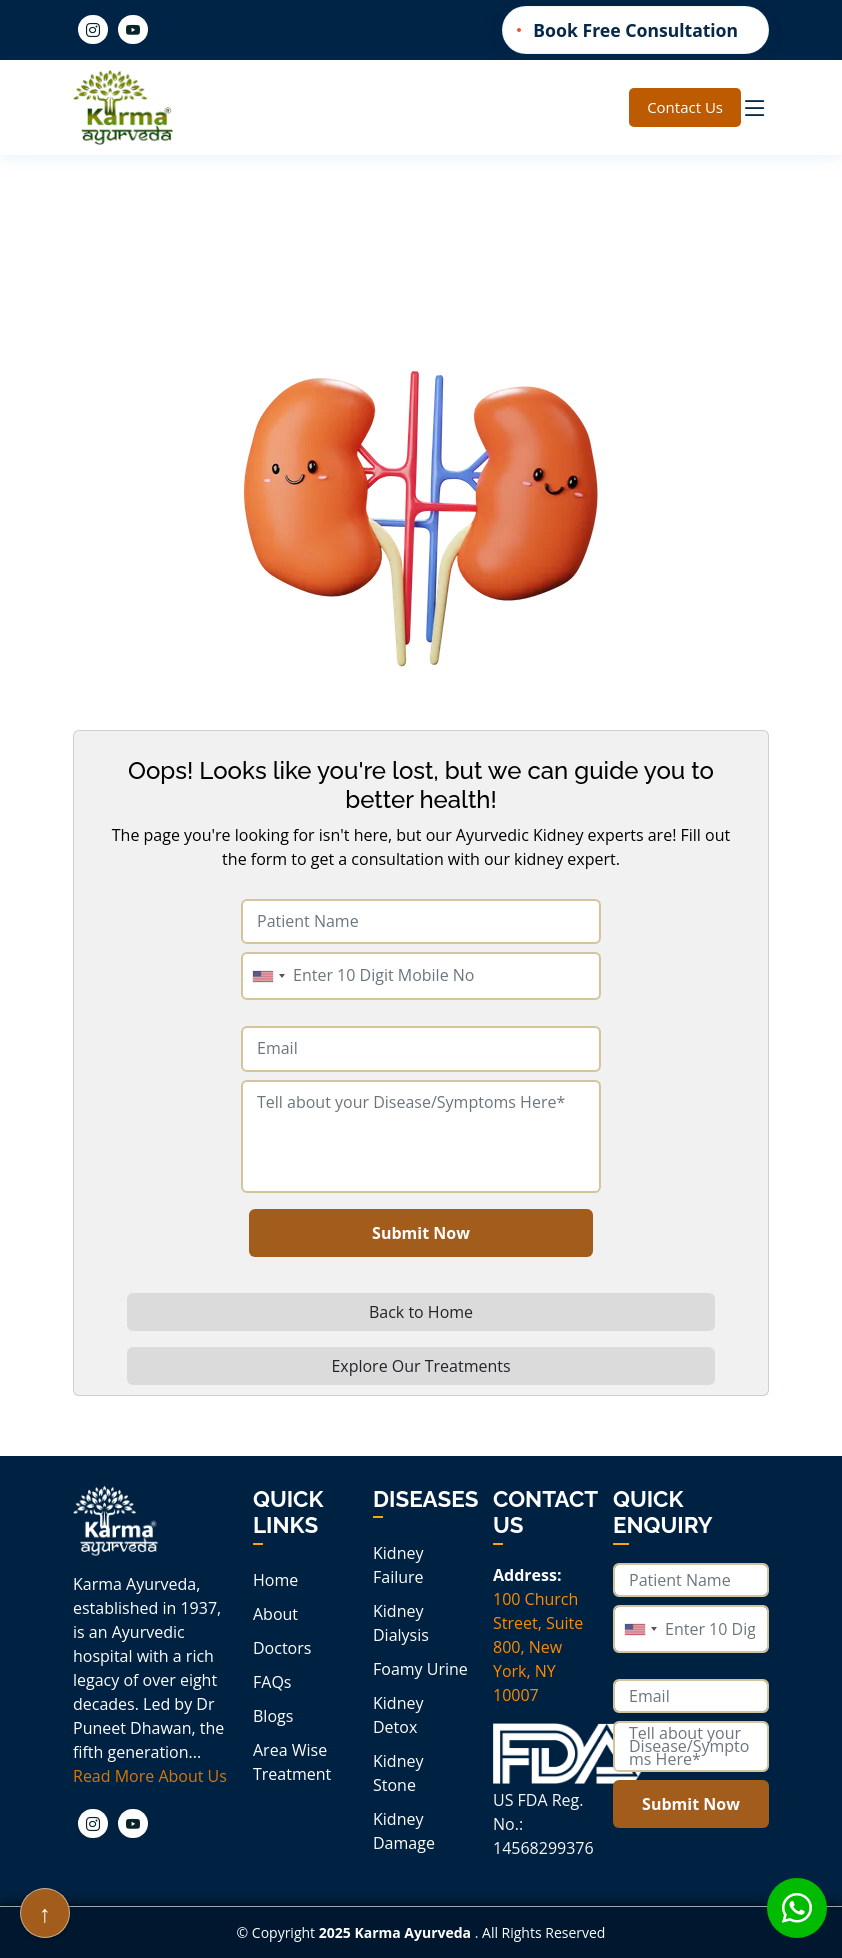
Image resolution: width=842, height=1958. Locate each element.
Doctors (282, 1648)
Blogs (273, 1716)
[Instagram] (93, 29)
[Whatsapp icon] (797, 1908)
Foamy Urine (420, 1669)
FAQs (272, 1682)
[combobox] (269, 976)
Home (275, 1580)
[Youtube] (133, 29)
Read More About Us (150, 1776)
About (275, 1614)
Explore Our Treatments (420, 1366)
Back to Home (421, 1312)
